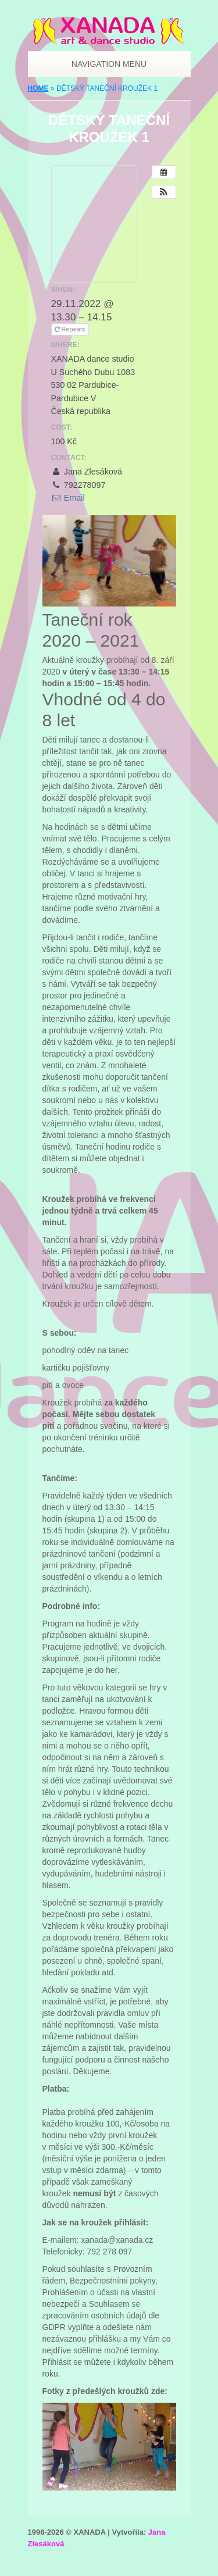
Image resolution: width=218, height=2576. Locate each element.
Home (38, 88)
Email (68, 497)
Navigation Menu (104, 64)
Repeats (70, 329)
